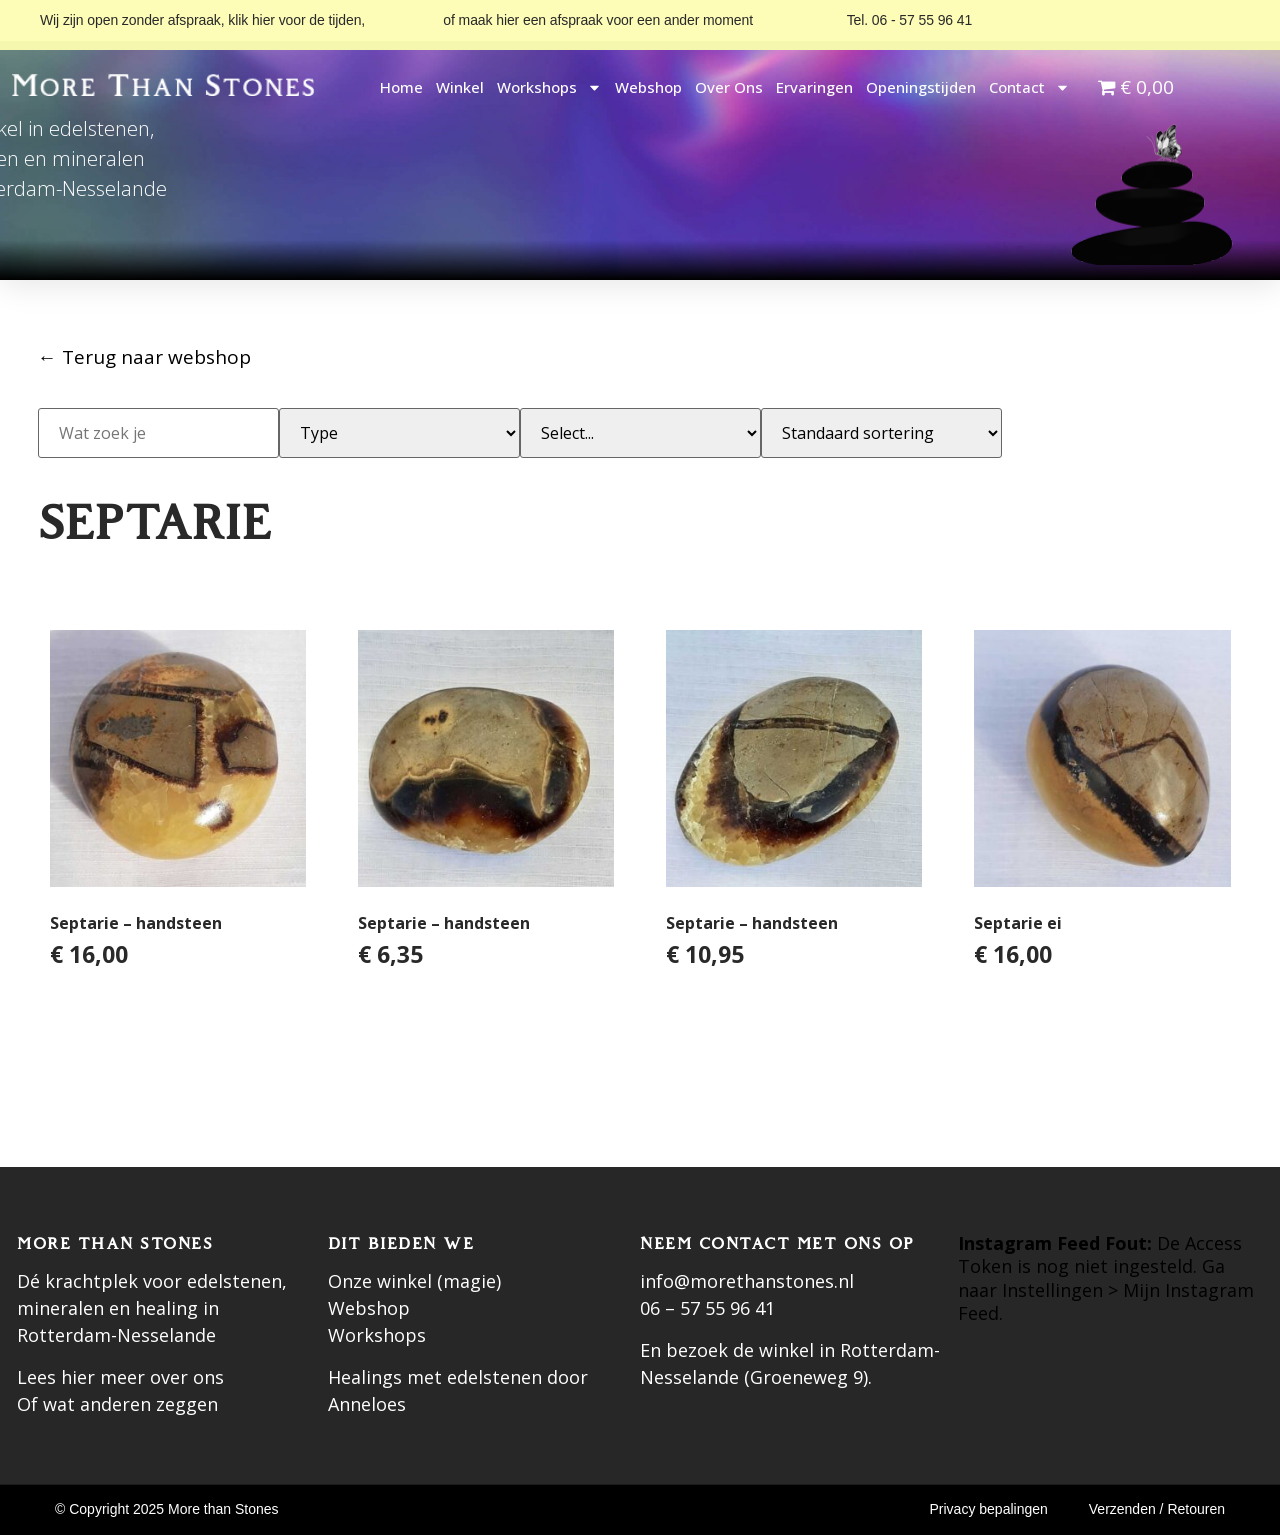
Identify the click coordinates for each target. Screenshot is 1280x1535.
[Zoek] (158, 433)
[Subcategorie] (399, 433)
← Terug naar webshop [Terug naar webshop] (144, 357)
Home (401, 87)
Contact (1029, 87)
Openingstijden (921, 87)
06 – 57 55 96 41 (707, 1308)
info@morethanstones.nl (747, 1281)
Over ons (729, 87)
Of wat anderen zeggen (117, 1404)
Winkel (460, 87)
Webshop (648, 87)
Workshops (549, 87)
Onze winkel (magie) (414, 1281)
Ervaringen (814, 87)
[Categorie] (640, 433)
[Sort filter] (881, 433)
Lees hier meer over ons (120, 1377)
